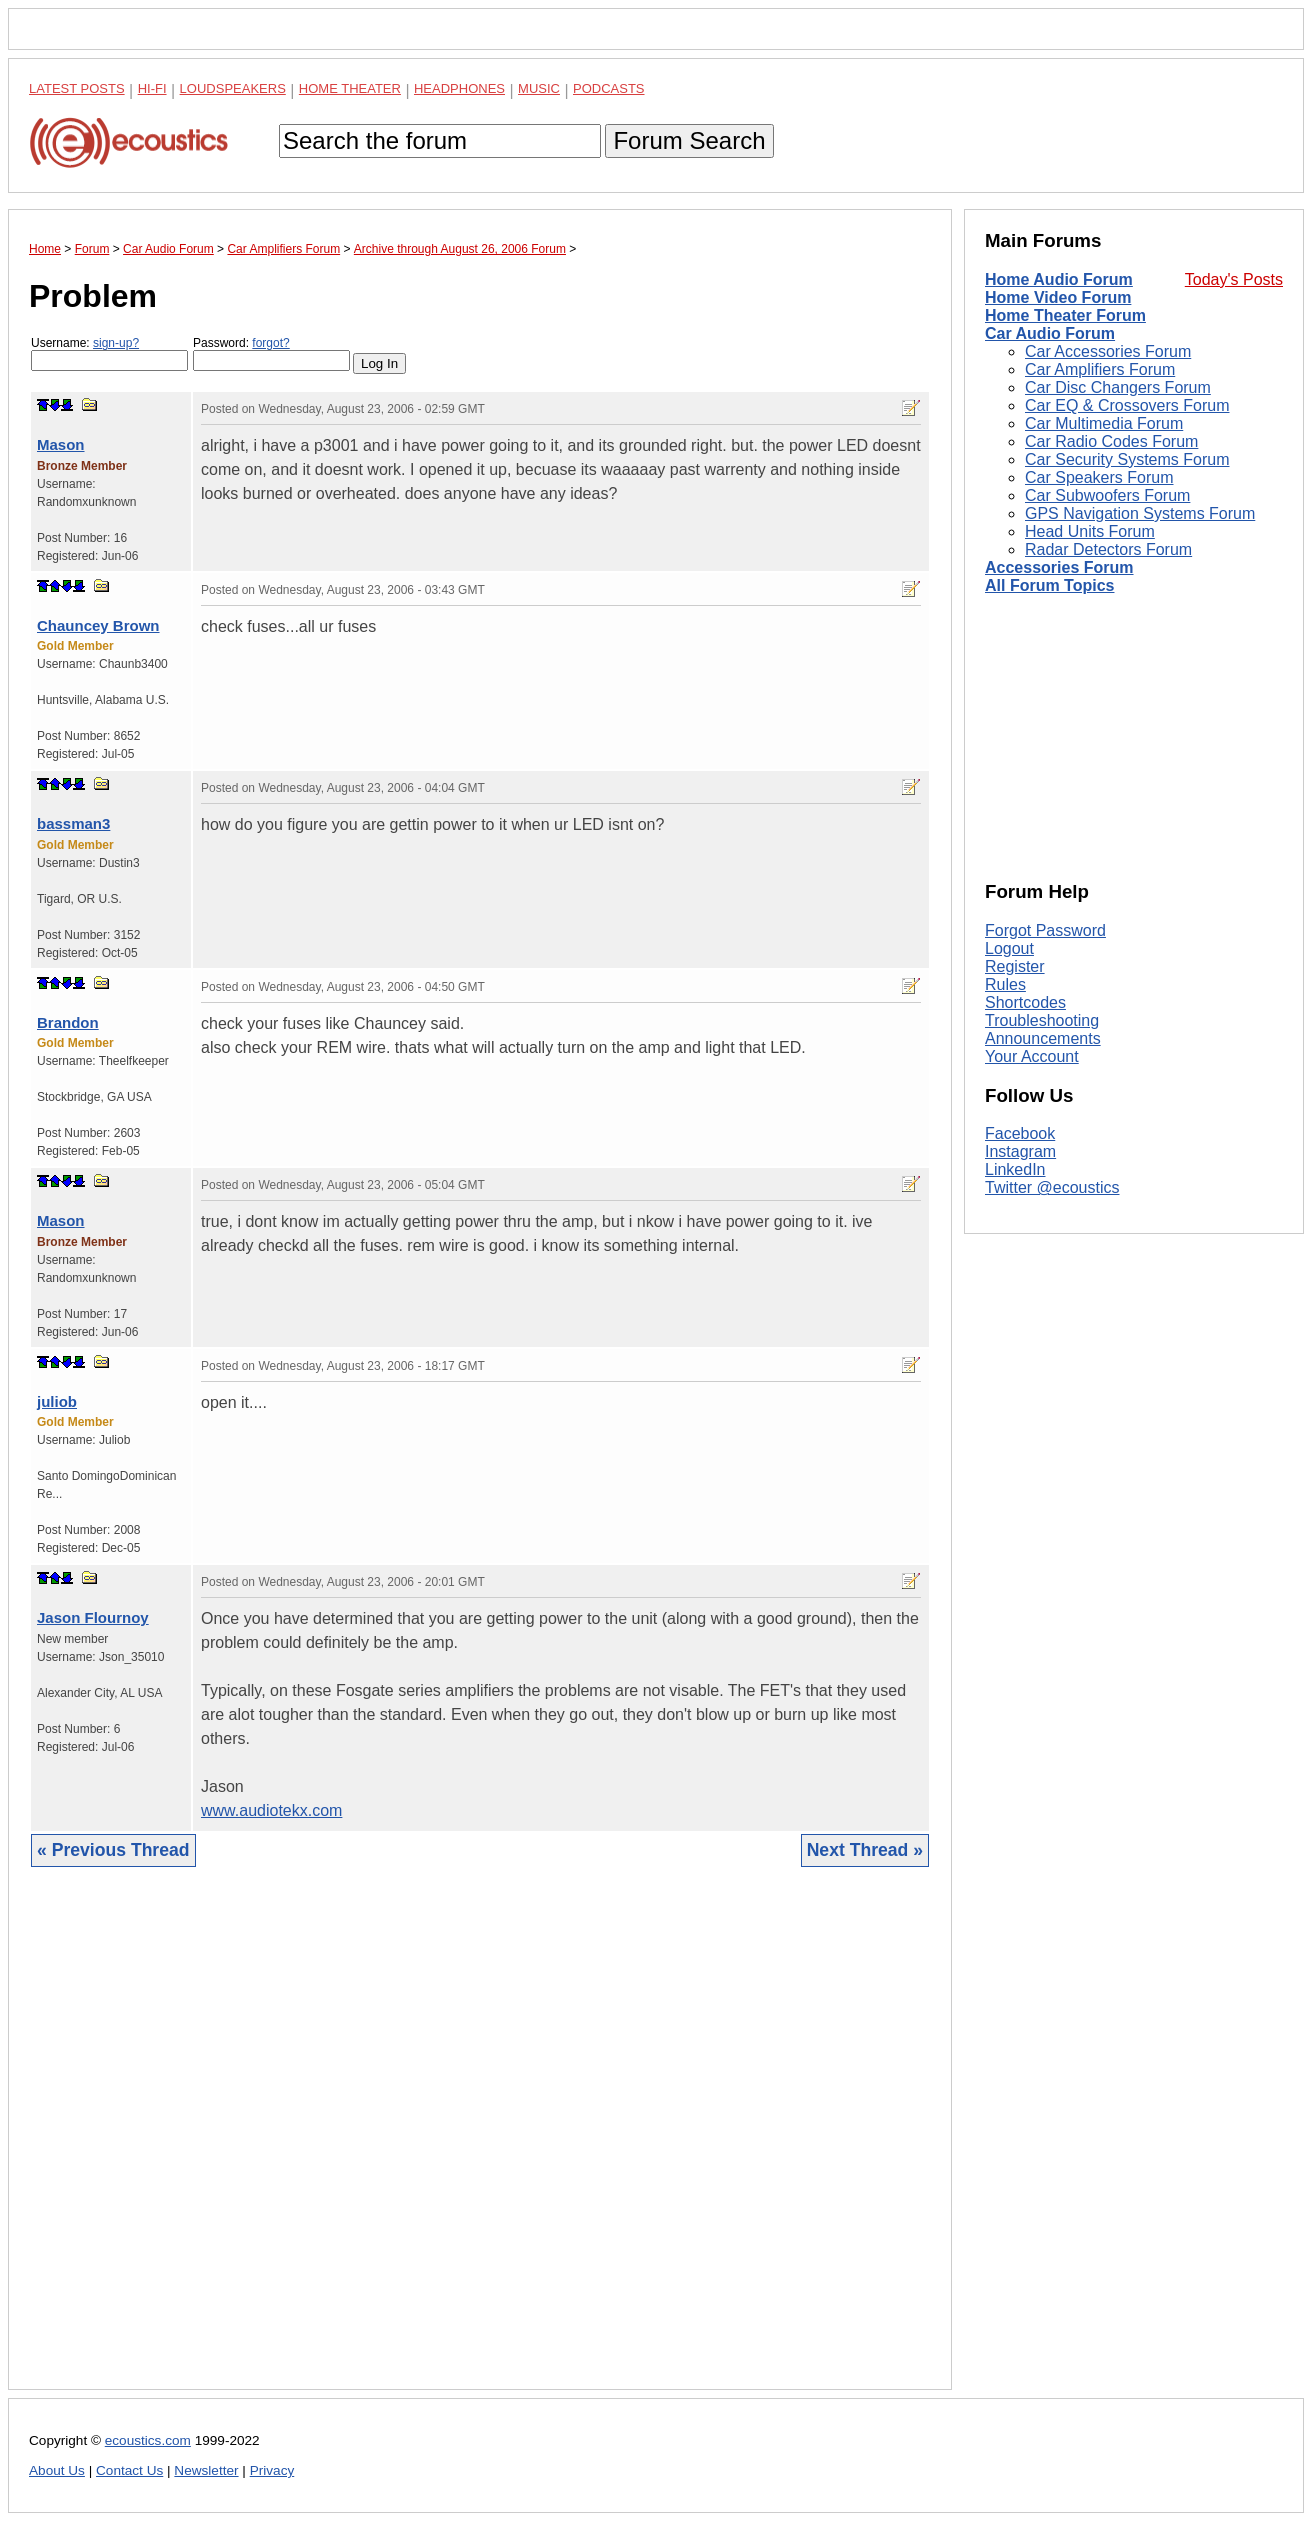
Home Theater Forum (1065, 315)
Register (1015, 966)
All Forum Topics (1049, 585)
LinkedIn (1015, 1169)
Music (539, 88)
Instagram (1020, 1151)
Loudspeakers (233, 88)
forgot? (270, 343)
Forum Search (689, 140)
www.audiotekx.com (271, 1810)
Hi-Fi (152, 88)
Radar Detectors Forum (1108, 549)
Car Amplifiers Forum (1100, 369)
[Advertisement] (480, 2143)
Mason (61, 444)
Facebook (1020, 1133)
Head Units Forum (1090, 531)
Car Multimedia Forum (1104, 423)
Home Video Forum (1058, 297)
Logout (1009, 948)
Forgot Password (1045, 930)
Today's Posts (1234, 279)
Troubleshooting (1042, 1020)
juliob (57, 1401)
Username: (109, 353)
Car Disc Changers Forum (1118, 387)
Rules (1005, 984)
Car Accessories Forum (1108, 351)
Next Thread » (865, 1850)
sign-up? (116, 343)
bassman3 (73, 823)
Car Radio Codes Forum (1111, 441)
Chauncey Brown (98, 625)
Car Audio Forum (1050, 333)
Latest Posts (77, 88)
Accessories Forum (1059, 567)
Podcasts (609, 88)
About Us (57, 2470)
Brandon (68, 1022)
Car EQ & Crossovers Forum (1127, 405)
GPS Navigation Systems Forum (1140, 513)
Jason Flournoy (93, 1617)
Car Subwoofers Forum (1107, 495)
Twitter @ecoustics (1052, 1187)
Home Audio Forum (1059, 279)
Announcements (1043, 1038)
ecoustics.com (148, 2440)
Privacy (272, 2470)
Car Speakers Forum (1099, 477)
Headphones (459, 88)
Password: (271, 353)
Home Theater (350, 88)
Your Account (1032, 1056)
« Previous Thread (113, 1850)
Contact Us (129, 2470)
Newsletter (206, 2470)
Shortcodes (1025, 1002)
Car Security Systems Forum (1127, 459)
